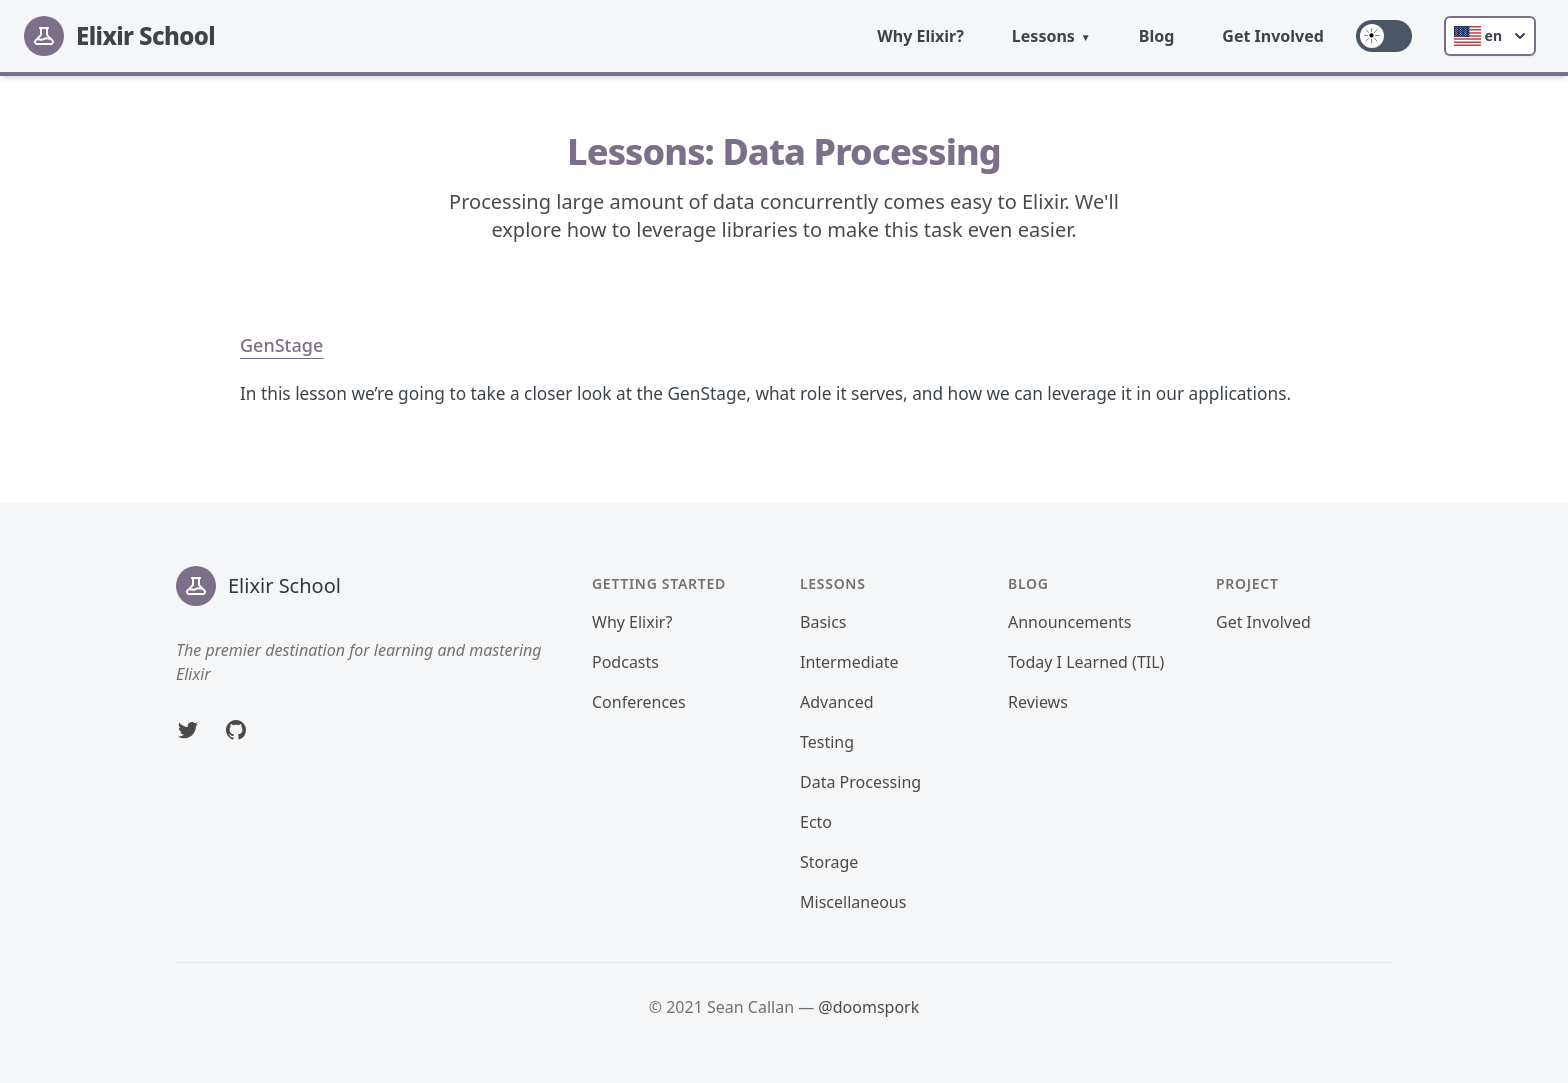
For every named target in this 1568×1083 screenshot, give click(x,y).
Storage (829, 862)
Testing (827, 742)
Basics (823, 622)
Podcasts (625, 662)
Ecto (816, 822)
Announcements (1069, 622)
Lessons (1043, 36)
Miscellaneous (853, 902)
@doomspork (868, 1007)
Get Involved (1273, 36)
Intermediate (849, 662)
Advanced (837, 702)
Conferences (639, 702)
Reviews (1038, 702)
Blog (1157, 36)
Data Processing (860, 782)
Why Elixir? (920, 36)
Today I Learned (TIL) (1086, 662)
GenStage (281, 345)
